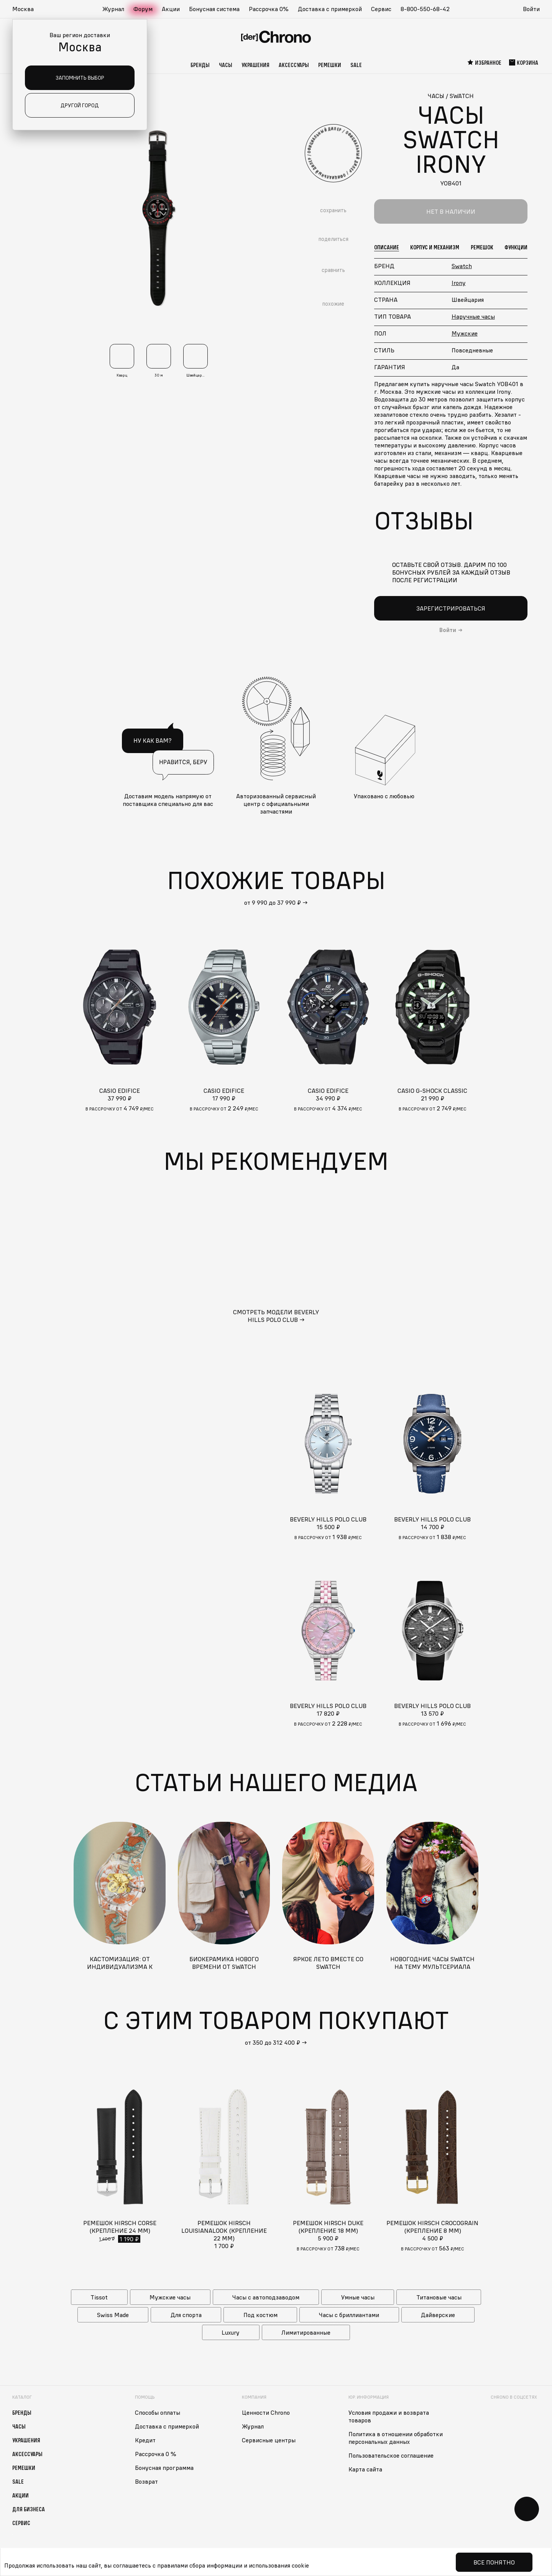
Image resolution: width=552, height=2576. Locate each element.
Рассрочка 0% (269, 9)
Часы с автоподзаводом (265, 2297)
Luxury (231, 2332)
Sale (356, 65)
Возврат (146, 2481)
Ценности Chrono (266, 2412)
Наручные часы (473, 316)
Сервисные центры (269, 2440)
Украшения (255, 65)
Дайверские (438, 2315)
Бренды (200, 65)
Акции (171, 9)
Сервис (381, 9)
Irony (459, 283)
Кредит (145, 2440)
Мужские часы (170, 2297)
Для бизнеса (28, 2509)
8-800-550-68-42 (425, 9)
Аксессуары (294, 65)
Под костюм (260, 2315)
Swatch (462, 266)
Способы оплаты (157, 2412)
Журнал (113, 9)
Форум (143, 9)
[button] (26, 9)
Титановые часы (439, 2297)
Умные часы (358, 2297)
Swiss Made (113, 2315)
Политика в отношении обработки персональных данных (395, 2437)
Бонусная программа (164, 2467)
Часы (225, 65)
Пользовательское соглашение (391, 2455)
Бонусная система (214, 9)
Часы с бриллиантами (349, 2315)
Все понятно (494, 2562)
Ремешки (329, 65)
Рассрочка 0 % (155, 2454)
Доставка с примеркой (330, 9)
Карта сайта (365, 2469)
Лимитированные (305, 2332)
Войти (531, 9)
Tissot (99, 2297)
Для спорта (186, 2315)
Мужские (465, 333)
